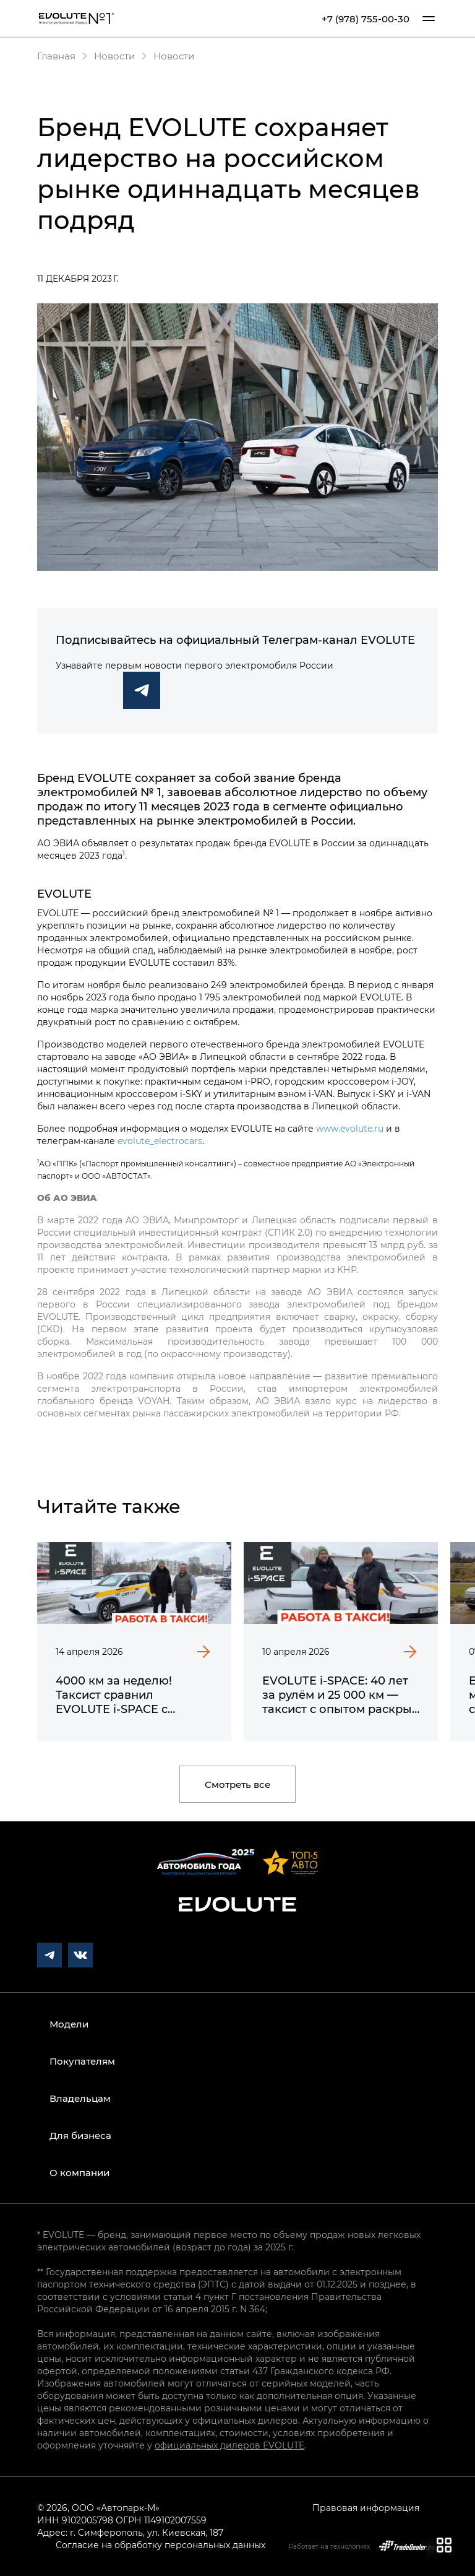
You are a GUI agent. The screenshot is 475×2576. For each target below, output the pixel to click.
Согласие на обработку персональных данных (160, 2545)
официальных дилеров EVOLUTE (229, 2445)
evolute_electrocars (160, 1141)
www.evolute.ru (349, 1128)
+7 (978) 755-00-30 (365, 19)
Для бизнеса (80, 2135)
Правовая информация (365, 2507)
